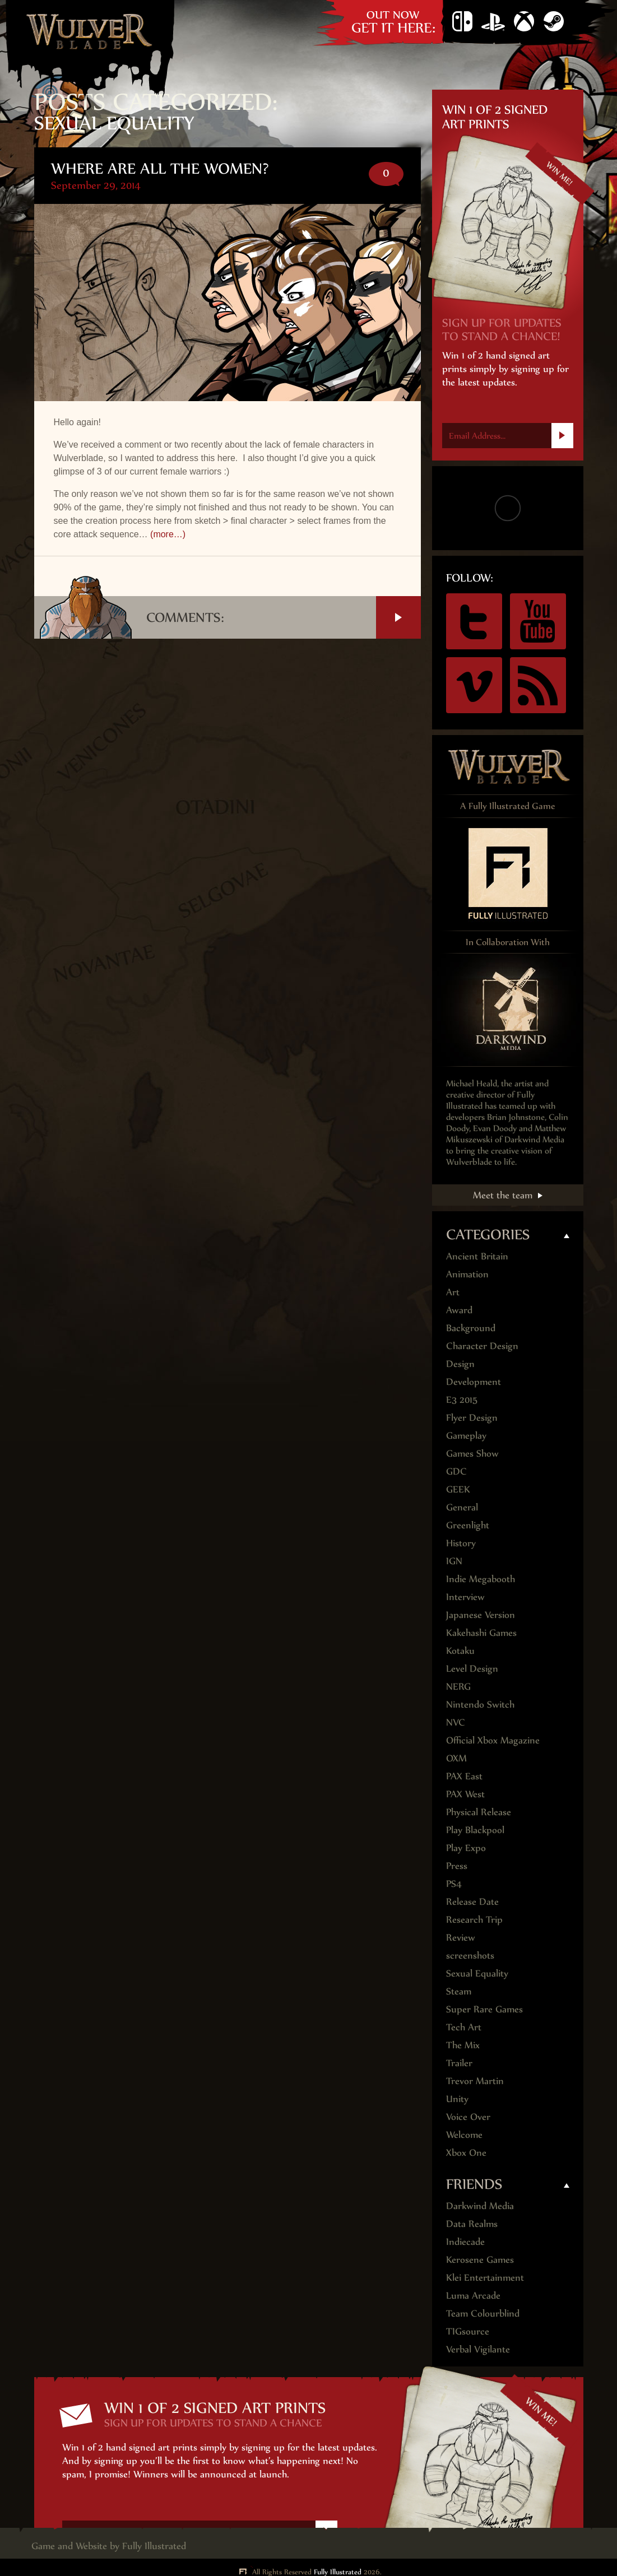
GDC (456, 1471)
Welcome (464, 2134)
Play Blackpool (475, 1830)
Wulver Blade (90, 30)
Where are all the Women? (160, 168)
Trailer (459, 2063)
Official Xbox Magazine (493, 1740)
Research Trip (474, 1919)
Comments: (283, 617)
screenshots (470, 1955)
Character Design (482, 1346)
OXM (456, 1758)
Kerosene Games (480, 2259)
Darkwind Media (480, 2206)
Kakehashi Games (481, 1633)
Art (453, 1292)
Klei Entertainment (485, 2277)
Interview (465, 1597)
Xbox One (524, 21)
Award (459, 1310)
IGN (454, 1561)
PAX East (464, 1776)
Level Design (472, 1668)
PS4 (493, 21)
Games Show (472, 1453)
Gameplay (466, 1435)
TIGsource (467, 2331)
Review (460, 1937)
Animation (467, 1274)
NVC (455, 1722)
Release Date (472, 1901)
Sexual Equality (477, 1973)
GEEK (458, 1489)
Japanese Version (480, 1615)
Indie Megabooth (480, 1579)
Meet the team (502, 1195)
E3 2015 (461, 1399)
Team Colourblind (482, 2313)
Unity (457, 2099)
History (461, 1543)
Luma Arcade (473, 2295)
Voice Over (468, 2117)
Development (473, 1382)
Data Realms (472, 2224)
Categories (488, 1234)
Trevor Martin (475, 2081)
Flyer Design (472, 1417)
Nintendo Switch (462, 21)
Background (470, 1328)
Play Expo (466, 1848)
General (462, 1507)
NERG (458, 1686)
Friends (474, 2184)
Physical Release (478, 1812)
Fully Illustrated (154, 2546)
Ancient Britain (477, 1256)
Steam (553, 21)
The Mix (463, 2045)
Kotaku (460, 1650)
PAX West (465, 1794)
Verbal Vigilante (478, 2349)
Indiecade (465, 2241)
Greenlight (467, 1525)
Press (456, 1866)
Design (460, 1364)
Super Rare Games (484, 2009)
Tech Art (463, 2027)
